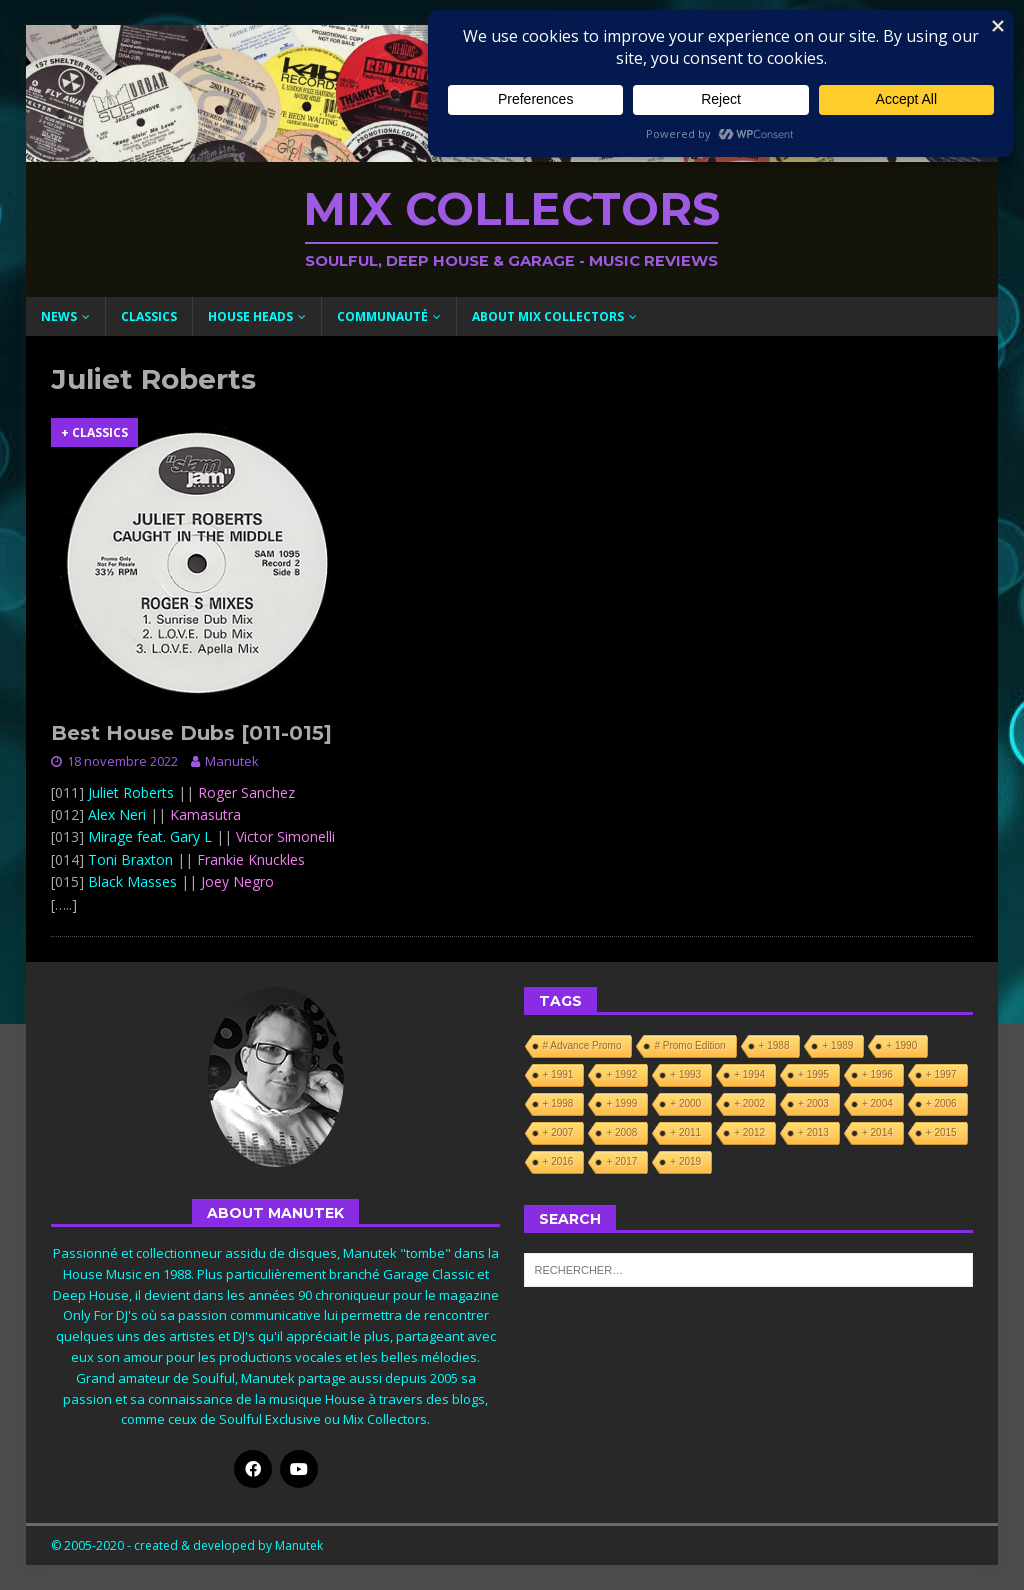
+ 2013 (813, 1132)
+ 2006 (941, 1103)
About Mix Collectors (548, 316)
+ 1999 (621, 1103)
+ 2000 (685, 1103)
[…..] (64, 904)
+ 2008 (621, 1132)
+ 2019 (685, 1161)
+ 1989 (837, 1045)
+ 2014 (877, 1132)
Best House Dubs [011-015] (191, 733)
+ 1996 (877, 1074)
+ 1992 (621, 1074)
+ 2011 (685, 1132)
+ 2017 (621, 1161)
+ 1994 (749, 1074)
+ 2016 (558, 1161)
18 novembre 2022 (122, 761)
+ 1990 (901, 1045)
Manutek (232, 761)
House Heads (250, 316)
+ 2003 (813, 1103)
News (59, 316)
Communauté (382, 316)
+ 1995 (813, 1074)
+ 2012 (749, 1132)
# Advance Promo (582, 1045)
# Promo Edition (689, 1045)
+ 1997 (941, 1074)
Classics (149, 316)
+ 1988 (774, 1045)
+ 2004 (877, 1103)
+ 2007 (558, 1132)
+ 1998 (558, 1103)
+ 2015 (941, 1132)
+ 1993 (685, 1074)
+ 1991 (558, 1074)
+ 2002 (749, 1103)
